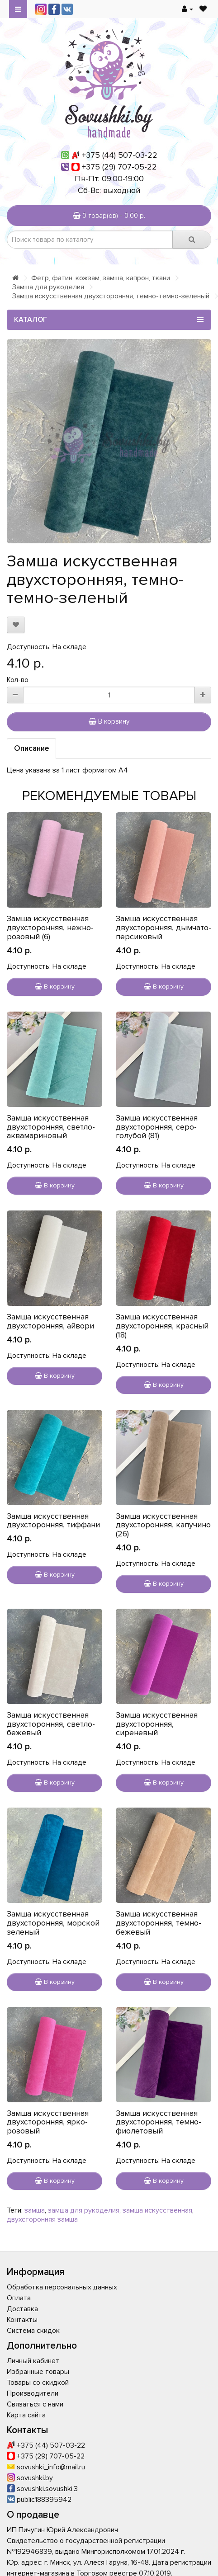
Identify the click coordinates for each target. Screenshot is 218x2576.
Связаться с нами (35, 2404)
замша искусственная (157, 2210)
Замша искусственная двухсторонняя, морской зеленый (53, 1923)
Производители (32, 2393)
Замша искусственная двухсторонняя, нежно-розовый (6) (50, 928)
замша (34, 2210)
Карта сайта (26, 2415)
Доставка (22, 2308)
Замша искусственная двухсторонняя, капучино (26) (163, 1525)
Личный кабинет (33, 2360)
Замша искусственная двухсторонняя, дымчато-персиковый (163, 928)
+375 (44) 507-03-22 (119, 155)
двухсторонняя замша (42, 2219)
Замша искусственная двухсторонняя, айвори (50, 1321)
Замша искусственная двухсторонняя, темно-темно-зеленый (110, 296)
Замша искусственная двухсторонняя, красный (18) (162, 1326)
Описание (31, 748)
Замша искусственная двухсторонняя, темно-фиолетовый (158, 2122)
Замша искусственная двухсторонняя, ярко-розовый (48, 2122)
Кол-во (17, 680)
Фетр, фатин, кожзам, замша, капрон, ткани (100, 278)
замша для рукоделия (83, 2210)
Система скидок (33, 2330)
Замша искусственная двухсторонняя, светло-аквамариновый (51, 1127)
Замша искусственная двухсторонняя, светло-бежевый (51, 1724)
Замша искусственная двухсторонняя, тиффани (53, 1520)
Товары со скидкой (38, 2382)
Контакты (22, 2319)
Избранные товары (38, 2371)
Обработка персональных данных (62, 2287)
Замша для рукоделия (48, 287)
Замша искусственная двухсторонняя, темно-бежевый (158, 1923)
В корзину (109, 721)
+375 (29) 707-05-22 (119, 167)
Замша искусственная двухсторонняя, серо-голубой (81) (157, 1127)
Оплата (19, 2298)
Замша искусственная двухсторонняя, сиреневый (157, 1724)
